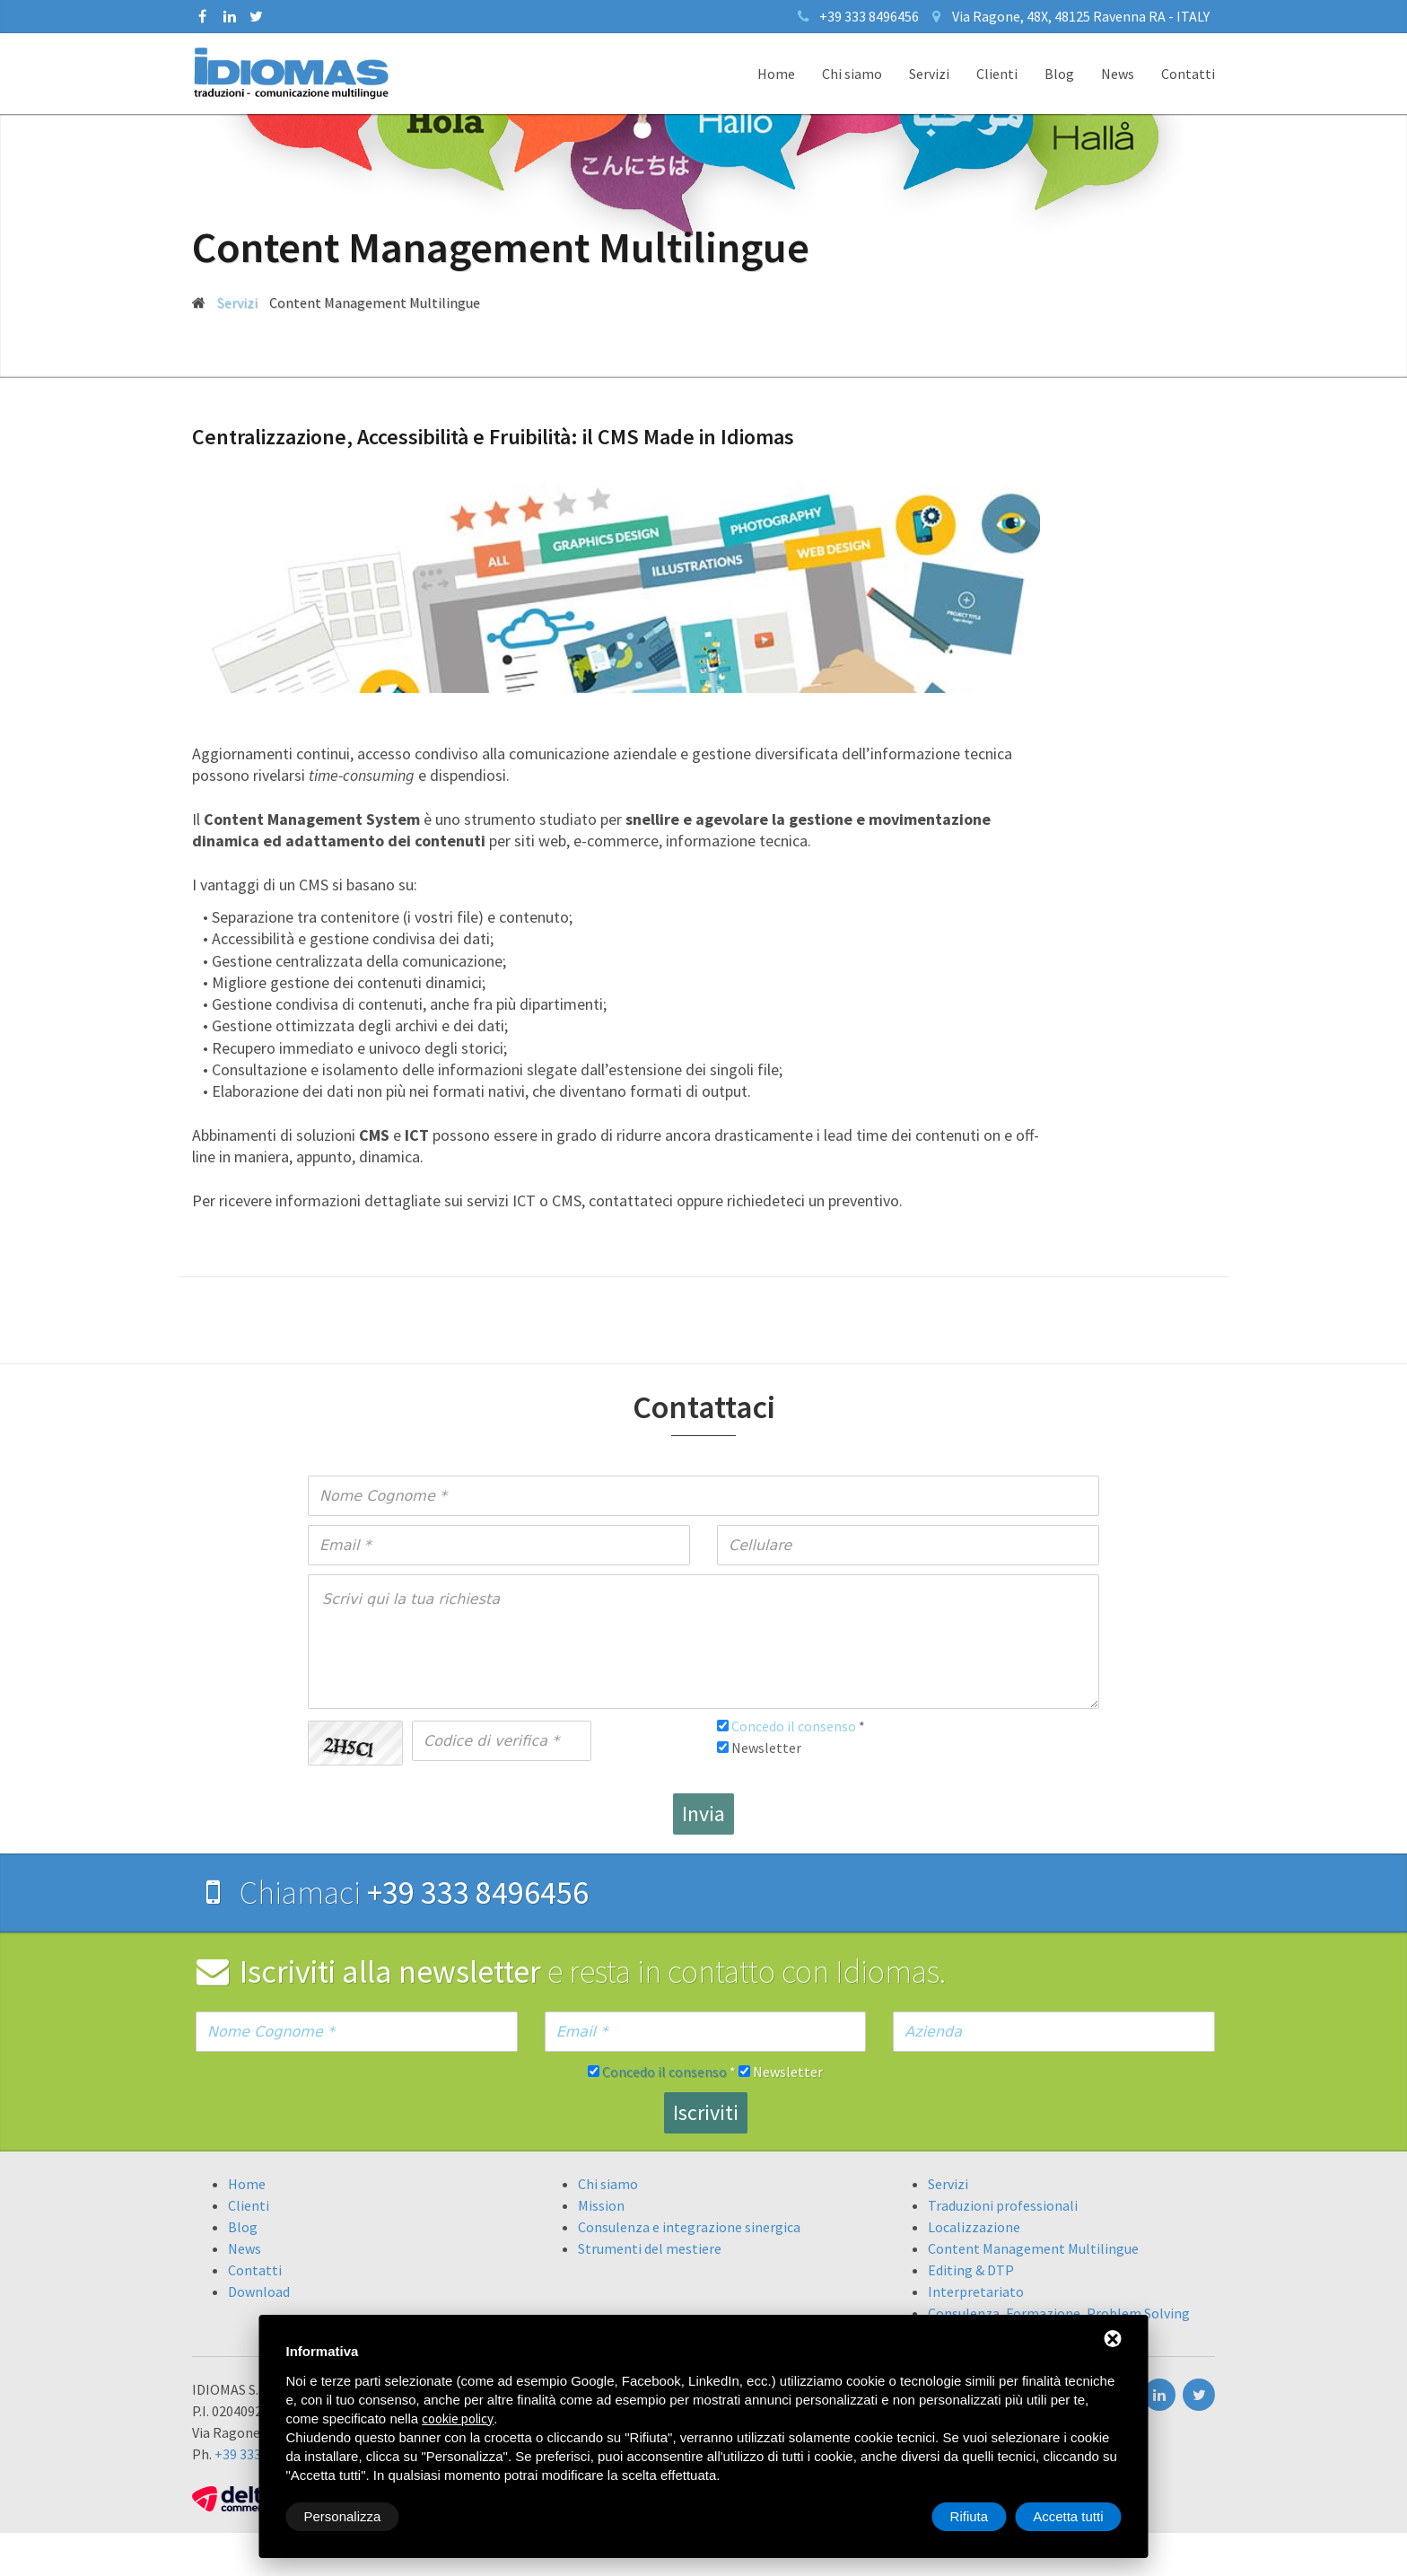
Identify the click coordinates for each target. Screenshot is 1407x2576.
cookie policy (458, 2418)
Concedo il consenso (793, 1726)
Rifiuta (969, 2516)
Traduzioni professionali (1003, 2205)
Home (776, 74)
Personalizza (342, 2516)
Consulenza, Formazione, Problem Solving (1059, 2313)
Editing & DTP (971, 2270)
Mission (601, 2205)
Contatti (1188, 74)
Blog (1059, 74)
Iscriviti (705, 2112)
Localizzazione (974, 2227)
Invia (703, 1813)
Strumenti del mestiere (649, 2248)
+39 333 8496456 (869, 16)
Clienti (997, 74)
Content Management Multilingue (1033, 2248)
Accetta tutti (1068, 2516)
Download (259, 2291)
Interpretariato (976, 2291)
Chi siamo (852, 74)
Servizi (929, 74)
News (1117, 74)
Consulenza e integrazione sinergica (689, 2227)
